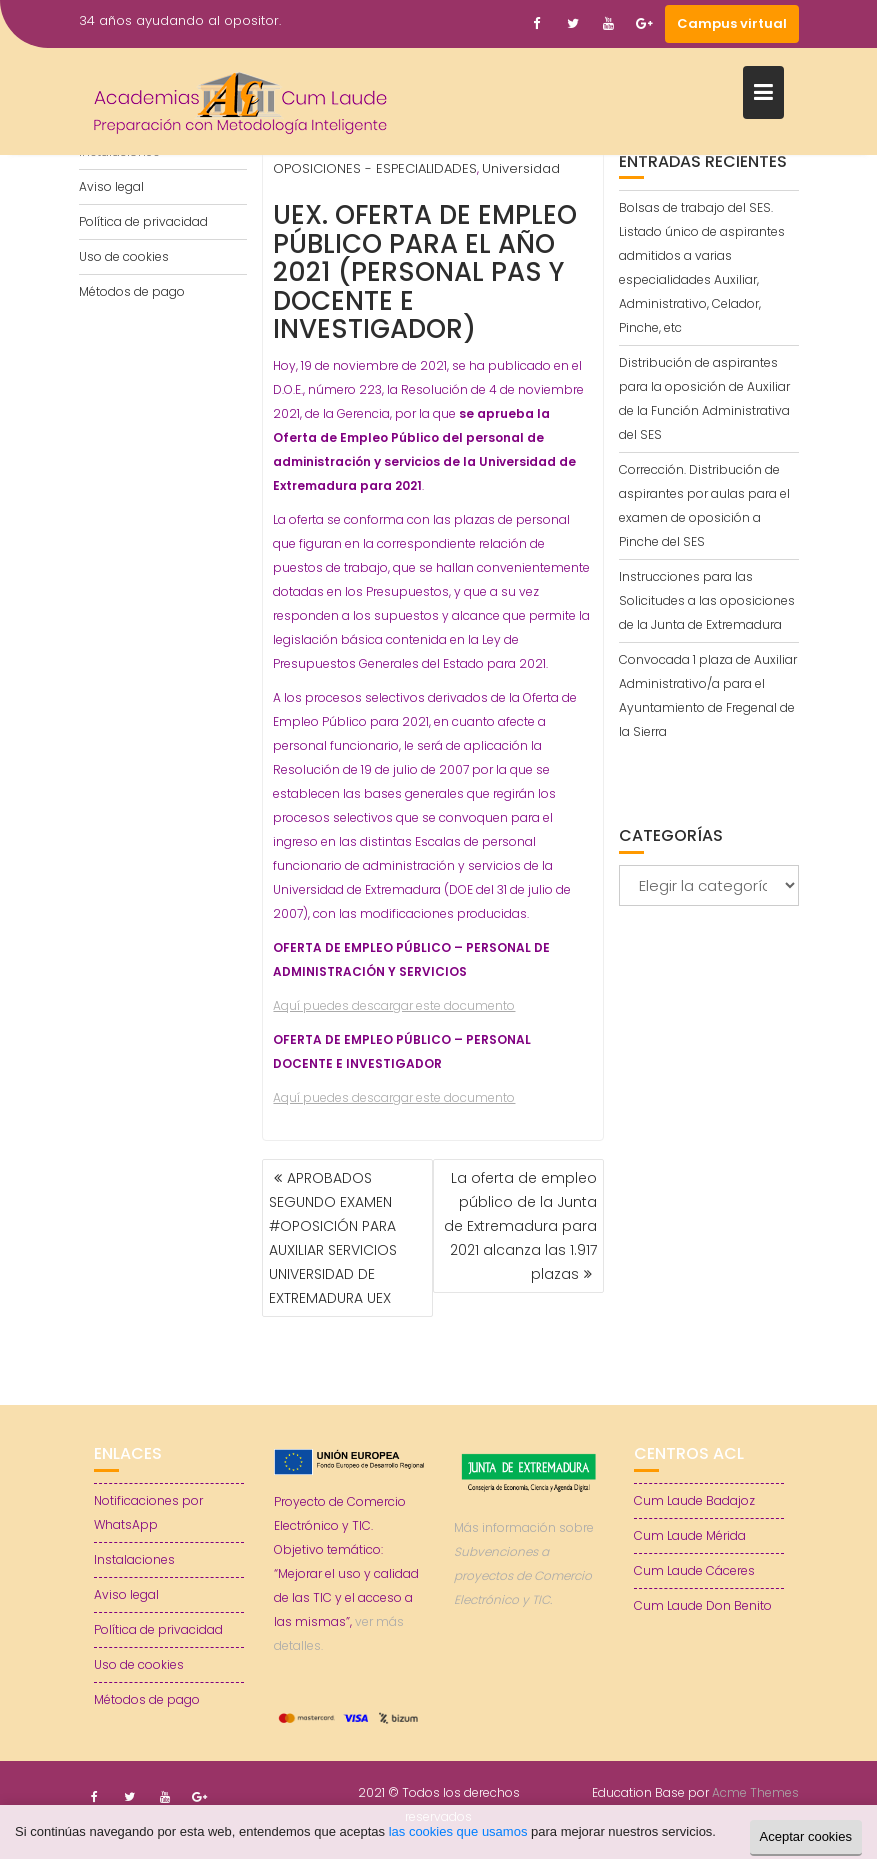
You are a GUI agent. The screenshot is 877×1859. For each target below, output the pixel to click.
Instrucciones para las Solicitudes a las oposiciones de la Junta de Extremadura (707, 600)
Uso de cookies (124, 256)
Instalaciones (134, 1559)
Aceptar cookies (806, 1836)
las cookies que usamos (458, 1831)
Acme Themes (755, 1792)
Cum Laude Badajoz (694, 1500)
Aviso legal (111, 186)
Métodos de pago (132, 291)
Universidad (521, 168)
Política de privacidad (143, 221)
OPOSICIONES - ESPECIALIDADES (375, 168)
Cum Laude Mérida (690, 1535)
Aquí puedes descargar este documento (394, 1005)
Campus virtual (732, 23)
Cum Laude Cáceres (694, 1570)
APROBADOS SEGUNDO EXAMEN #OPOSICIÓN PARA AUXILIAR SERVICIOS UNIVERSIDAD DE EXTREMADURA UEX (333, 1238)
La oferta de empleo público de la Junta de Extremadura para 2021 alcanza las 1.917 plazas (520, 1226)
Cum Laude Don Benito (703, 1605)
